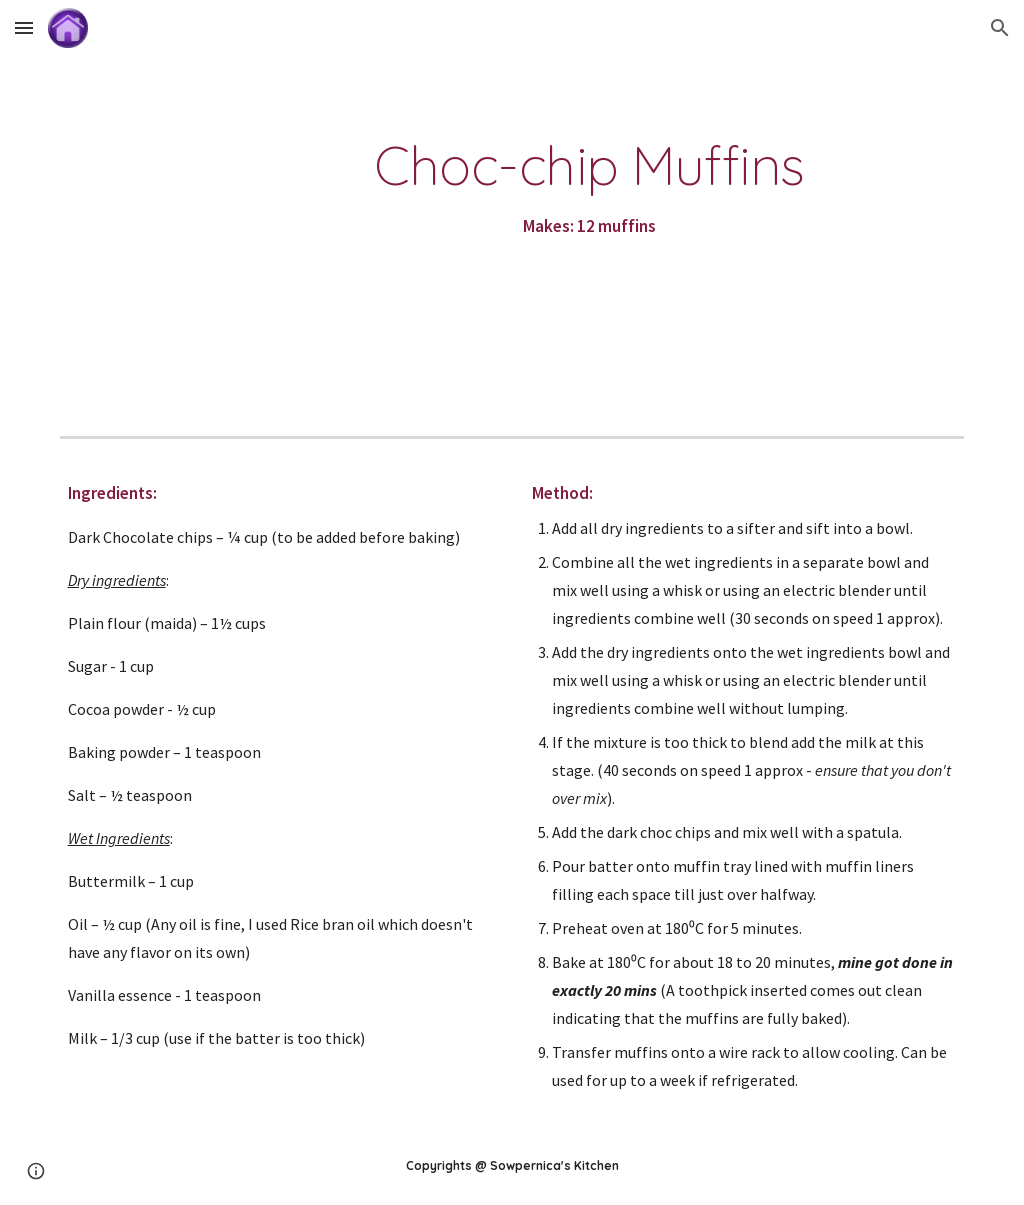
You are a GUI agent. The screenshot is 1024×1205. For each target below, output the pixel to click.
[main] (589, 189)
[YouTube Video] (164, 242)
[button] (24, 27)
